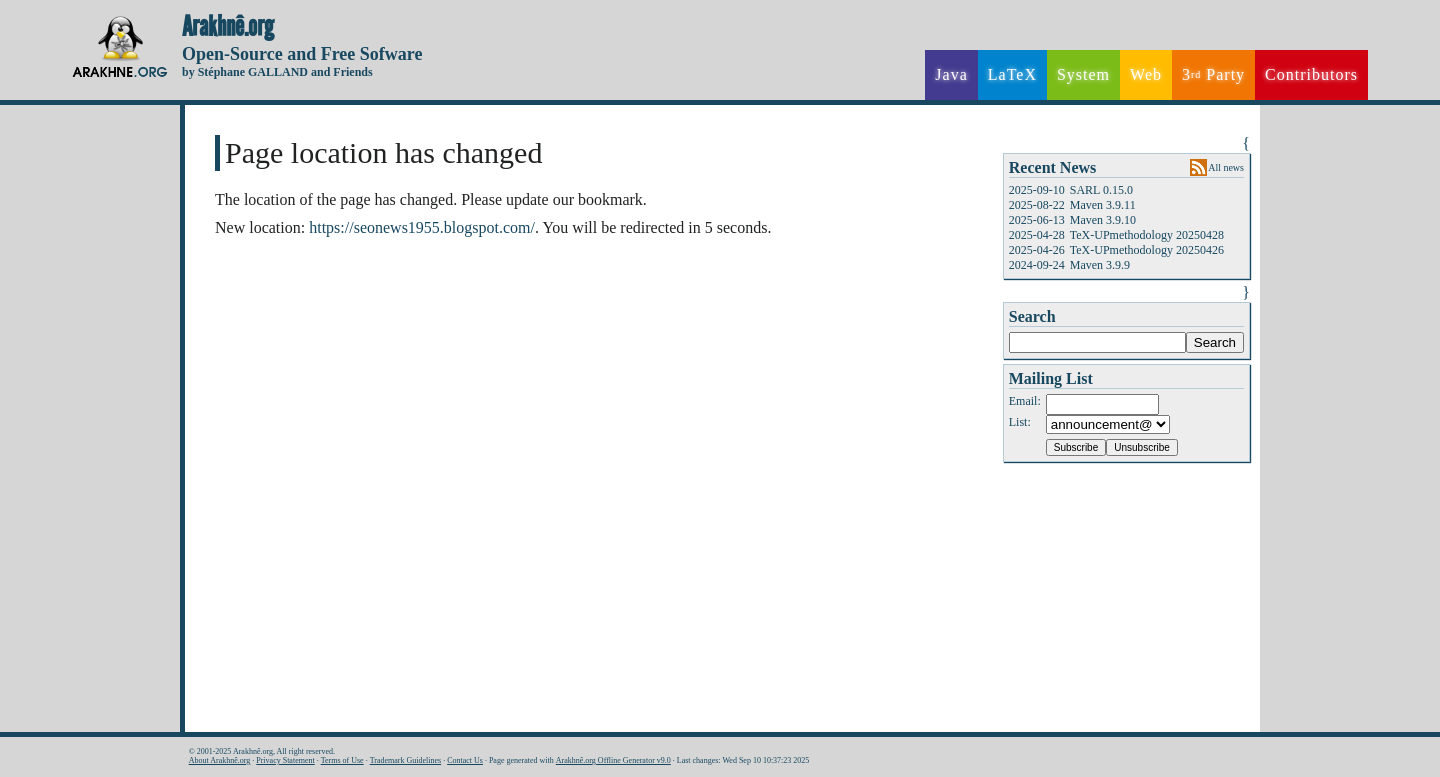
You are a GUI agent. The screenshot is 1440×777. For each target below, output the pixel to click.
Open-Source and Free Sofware (302, 54)
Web (1146, 74)
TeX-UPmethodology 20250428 (1147, 235)
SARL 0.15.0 (1101, 190)
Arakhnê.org (228, 27)
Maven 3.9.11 (1103, 205)
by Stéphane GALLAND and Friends (277, 72)
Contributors (1311, 74)
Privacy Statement (285, 760)
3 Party (1213, 75)
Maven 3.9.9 (1100, 265)
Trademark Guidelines (405, 760)
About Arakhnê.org (220, 760)
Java (951, 74)
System (1083, 74)
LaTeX (1012, 74)
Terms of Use (342, 760)
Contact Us (465, 760)
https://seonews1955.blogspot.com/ (422, 227)
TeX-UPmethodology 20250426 (1147, 250)
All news (1226, 167)
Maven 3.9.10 (1103, 220)
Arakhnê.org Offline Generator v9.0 (613, 760)
